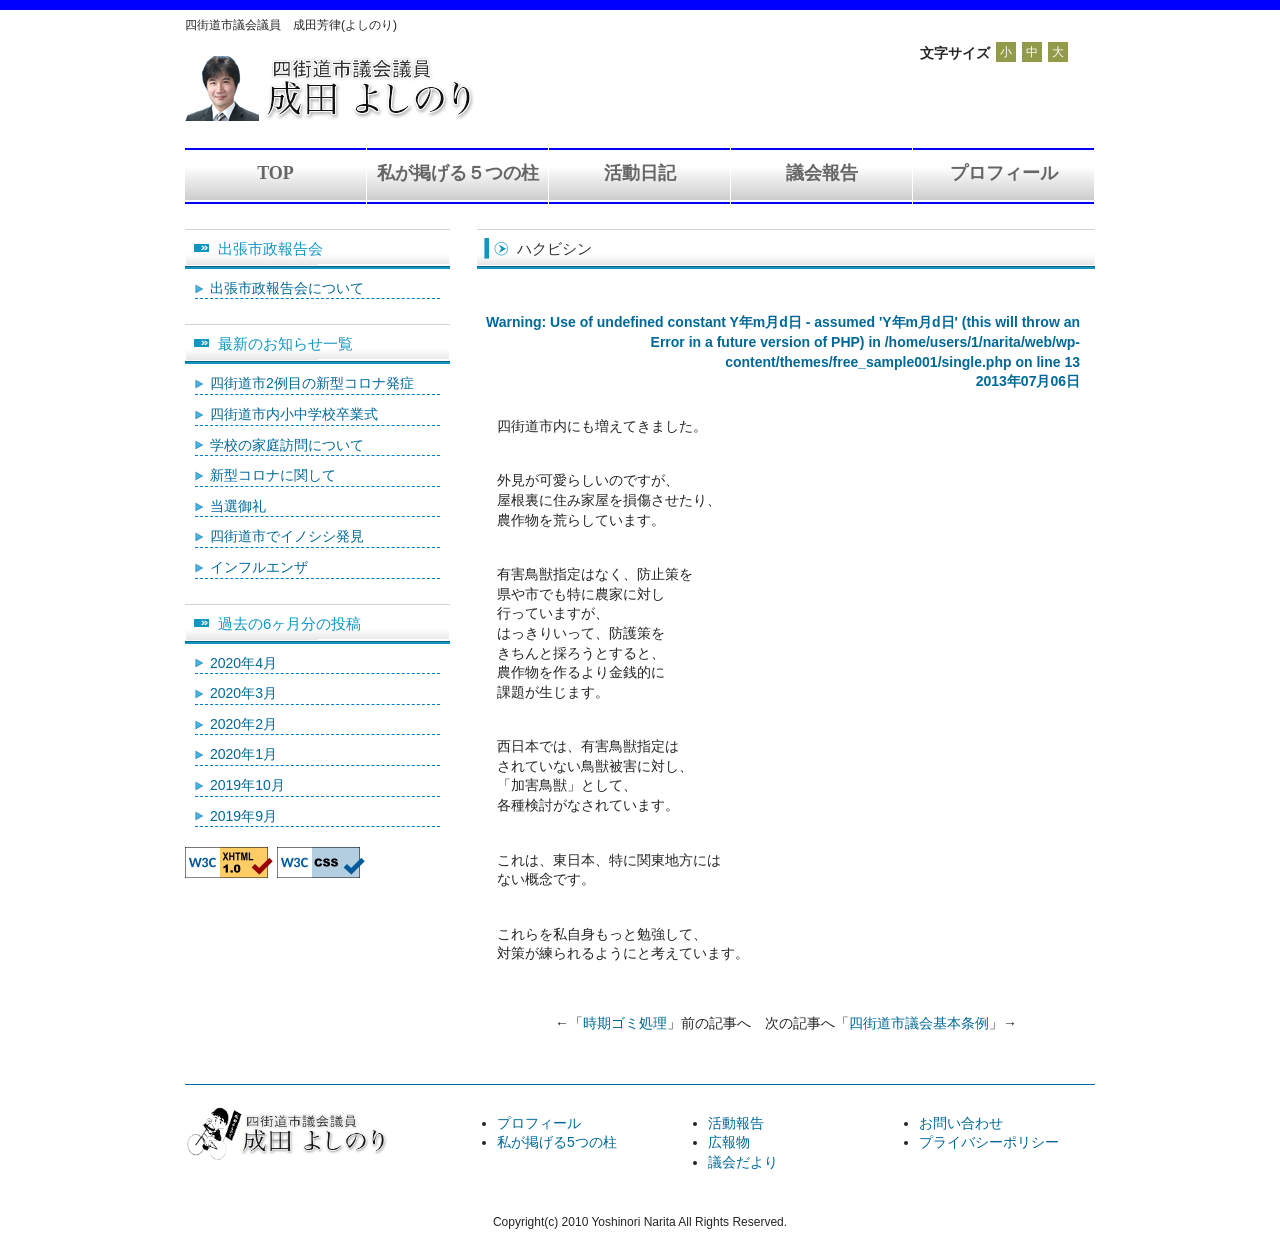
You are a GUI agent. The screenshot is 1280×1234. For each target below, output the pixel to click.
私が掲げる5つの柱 (557, 1142)
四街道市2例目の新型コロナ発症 (312, 383)
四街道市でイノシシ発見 (287, 536)
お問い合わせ (961, 1123)
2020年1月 (243, 754)
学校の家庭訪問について (287, 445)
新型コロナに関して (273, 475)
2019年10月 (247, 785)
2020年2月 (243, 724)
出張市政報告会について (287, 288)
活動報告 (736, 1123)
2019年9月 (243, 816)
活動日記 (640, 173)
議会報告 (822, 173)
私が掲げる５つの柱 (458, 173)
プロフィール (1004, 173)
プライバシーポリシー (989, 1142)
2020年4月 (243, 663)
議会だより (743, 1162)
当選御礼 (238, 506)
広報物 (729, 1142)
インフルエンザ (259, 567)
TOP (275, 173)
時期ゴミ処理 (625, 1023)
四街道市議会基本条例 (919, 1023)
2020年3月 (243, 693)
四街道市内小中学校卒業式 (294, 414)
